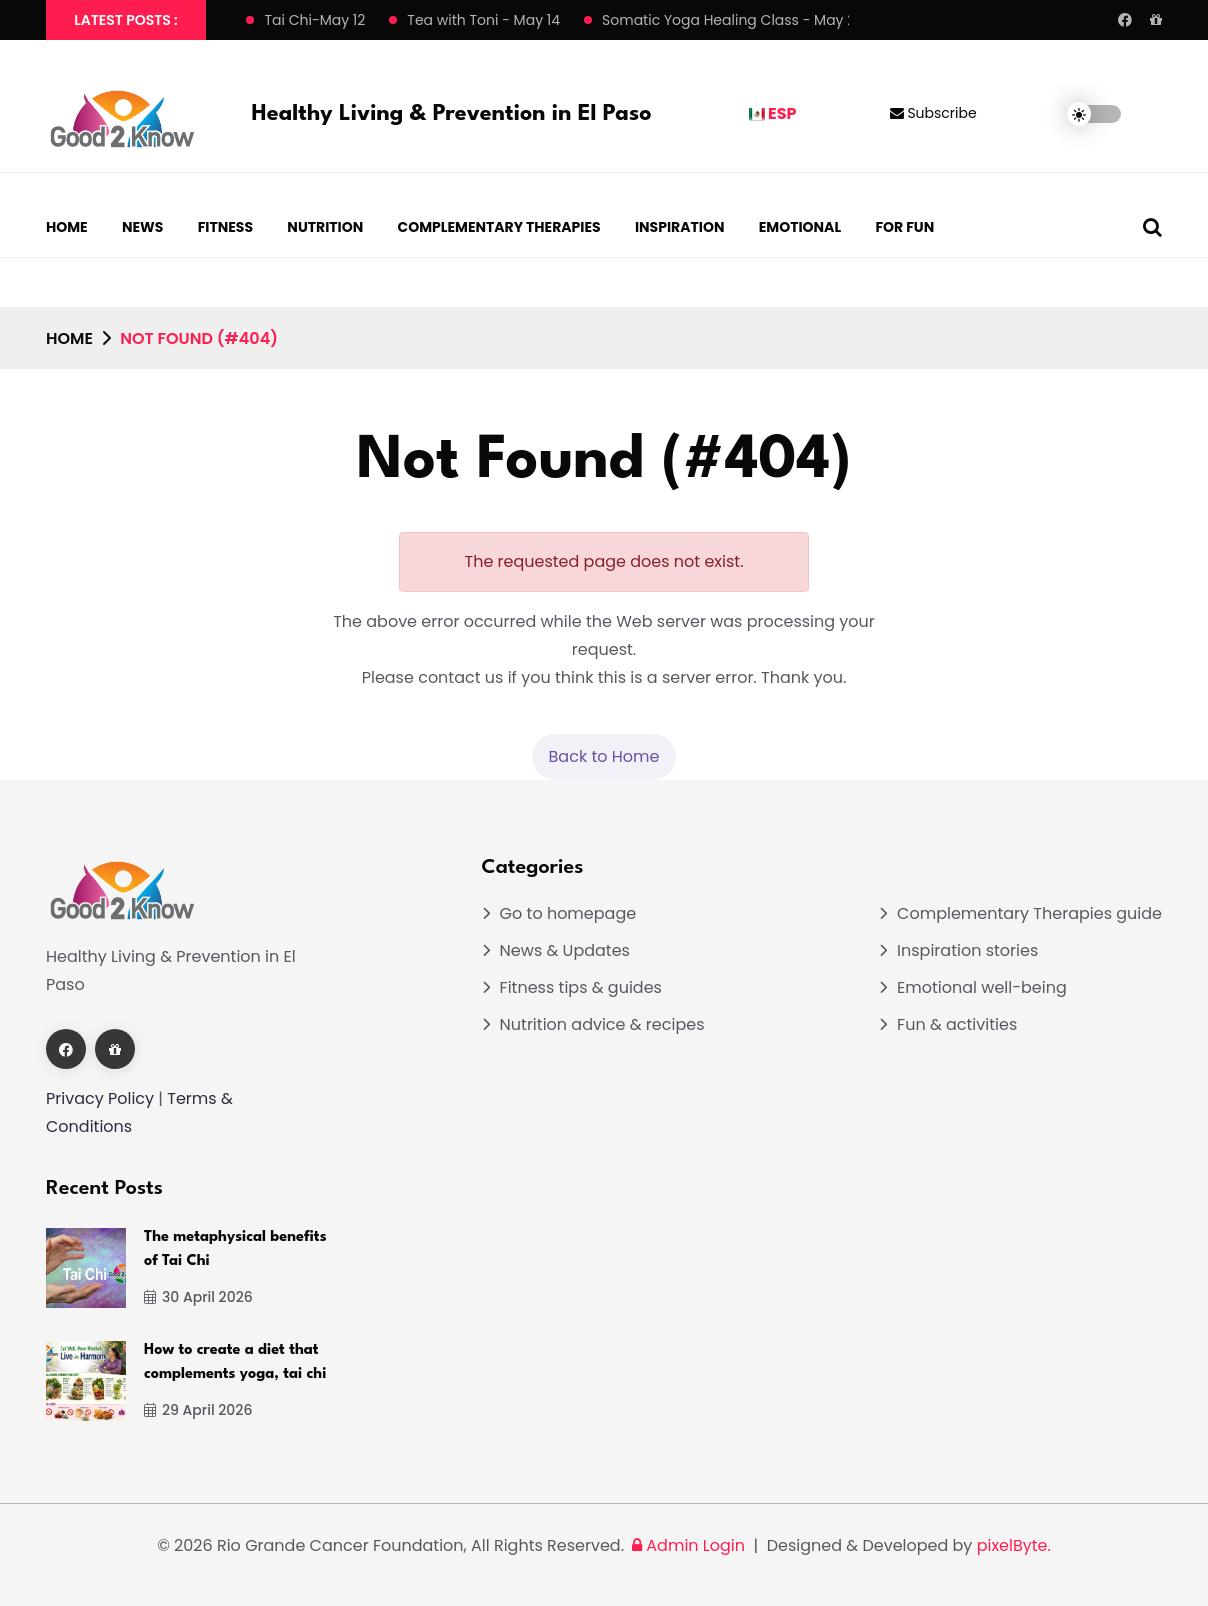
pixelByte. (1014, 1545)
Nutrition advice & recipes (602, 1024)
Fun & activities (957, 1024)
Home (67, 227)
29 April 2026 (198, 1410)
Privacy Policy (100, 1098)
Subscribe (933, 113)
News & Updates (565, 950)
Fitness (225, 227)
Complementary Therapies (499, 227)
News (142, 227)
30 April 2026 (198, 1297)
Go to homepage (568, 913)
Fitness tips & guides (581, 987)
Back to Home (604, 756)
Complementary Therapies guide (1029, 913)
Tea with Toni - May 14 (483, 20)
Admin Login (686, 1545)
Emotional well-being (982, 987)
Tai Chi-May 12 (314, 20)
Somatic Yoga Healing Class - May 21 (731, 20)
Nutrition (325, 227)
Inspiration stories (967, 950)
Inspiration (680, 227)
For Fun (904, 227)
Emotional (800, 227)
